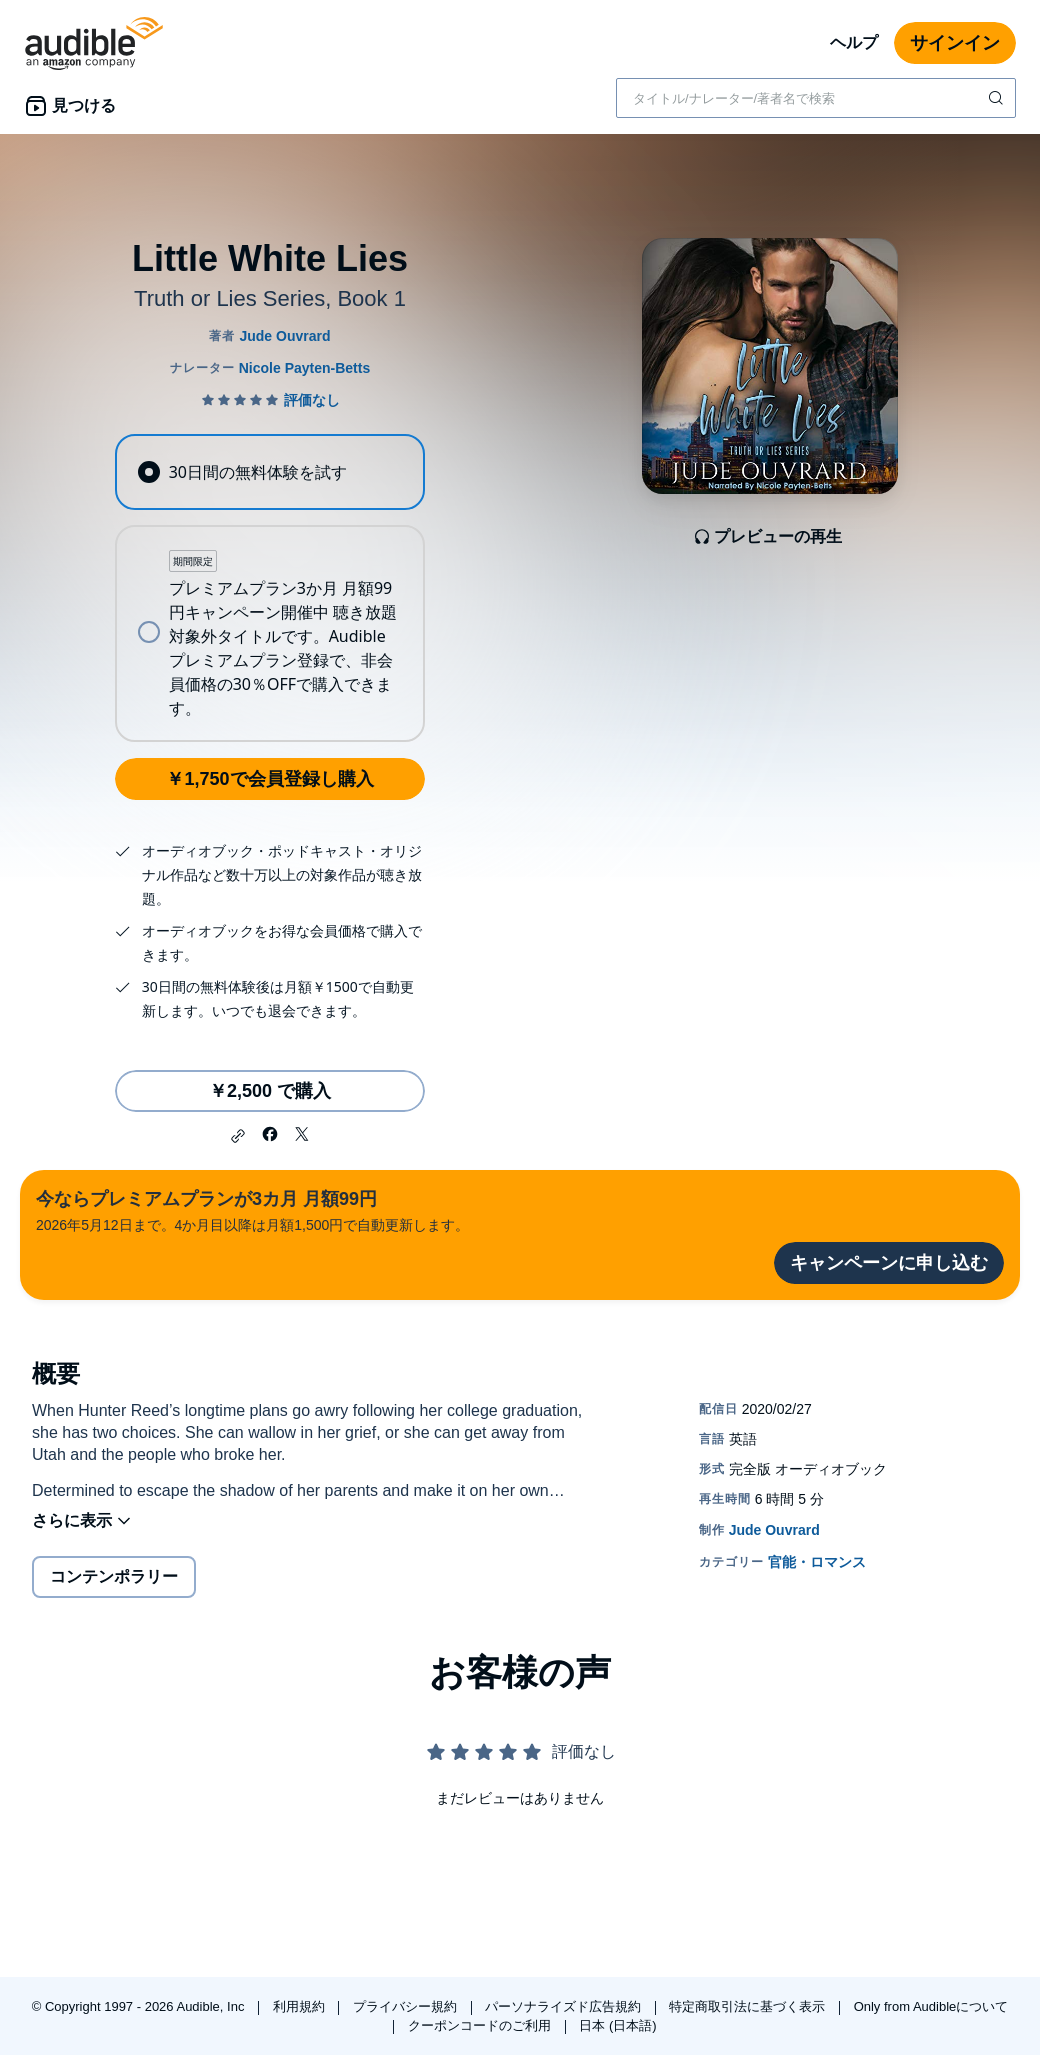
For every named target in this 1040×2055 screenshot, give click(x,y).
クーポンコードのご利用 (481, 2025)
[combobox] (816, 98)
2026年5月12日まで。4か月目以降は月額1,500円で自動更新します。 (252, 1209)
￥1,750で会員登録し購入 (269, 779)
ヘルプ (854, 42)
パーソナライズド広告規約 (565, 2006)
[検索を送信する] (998, 98)
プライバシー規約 (407, 2006)
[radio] (269, 472)
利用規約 (301, 2006)
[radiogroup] (269, 588)
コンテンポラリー (114, 1576)
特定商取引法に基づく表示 (749, 2006)
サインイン (955, 43)
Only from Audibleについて (931, 2006)
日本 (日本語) (617, 2025)
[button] (238, 1136)
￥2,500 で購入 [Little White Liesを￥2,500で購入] (270, 1091)
